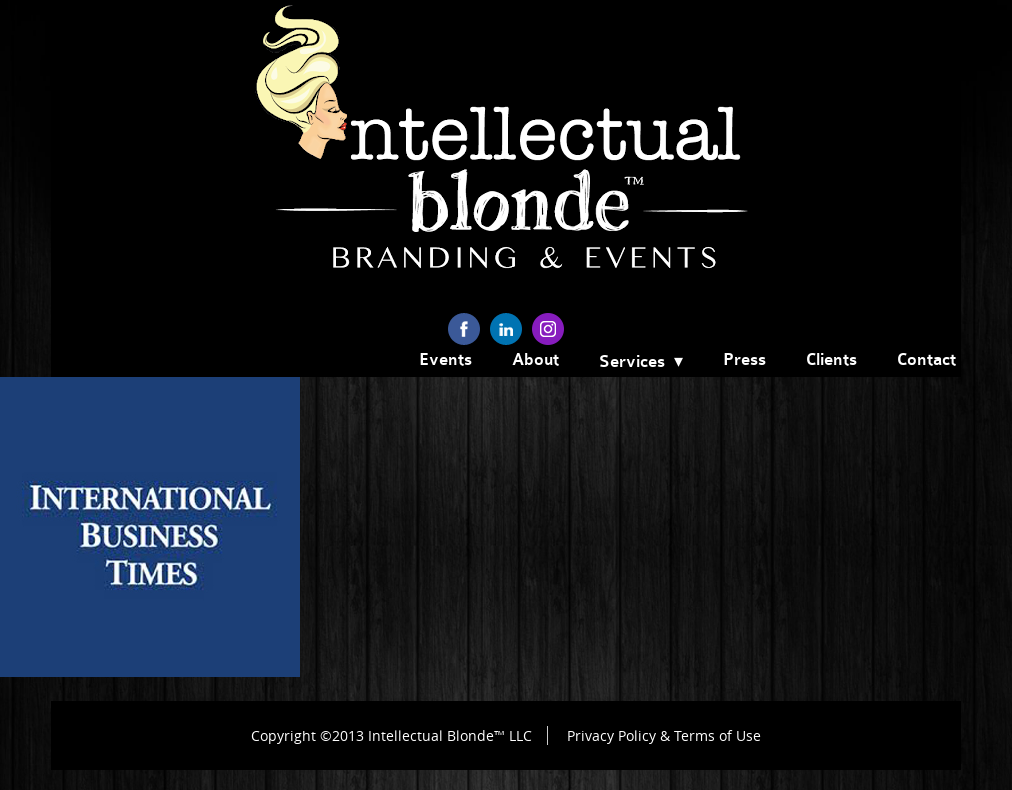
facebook (464, 329)
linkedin (506, 329)
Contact (926, 360)
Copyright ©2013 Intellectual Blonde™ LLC (391, 735)
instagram (548, 329)
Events (445, 360)
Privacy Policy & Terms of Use (664, 735)
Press (744, 360)
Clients (831, 360)
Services (632, 362)
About (535, 360)
